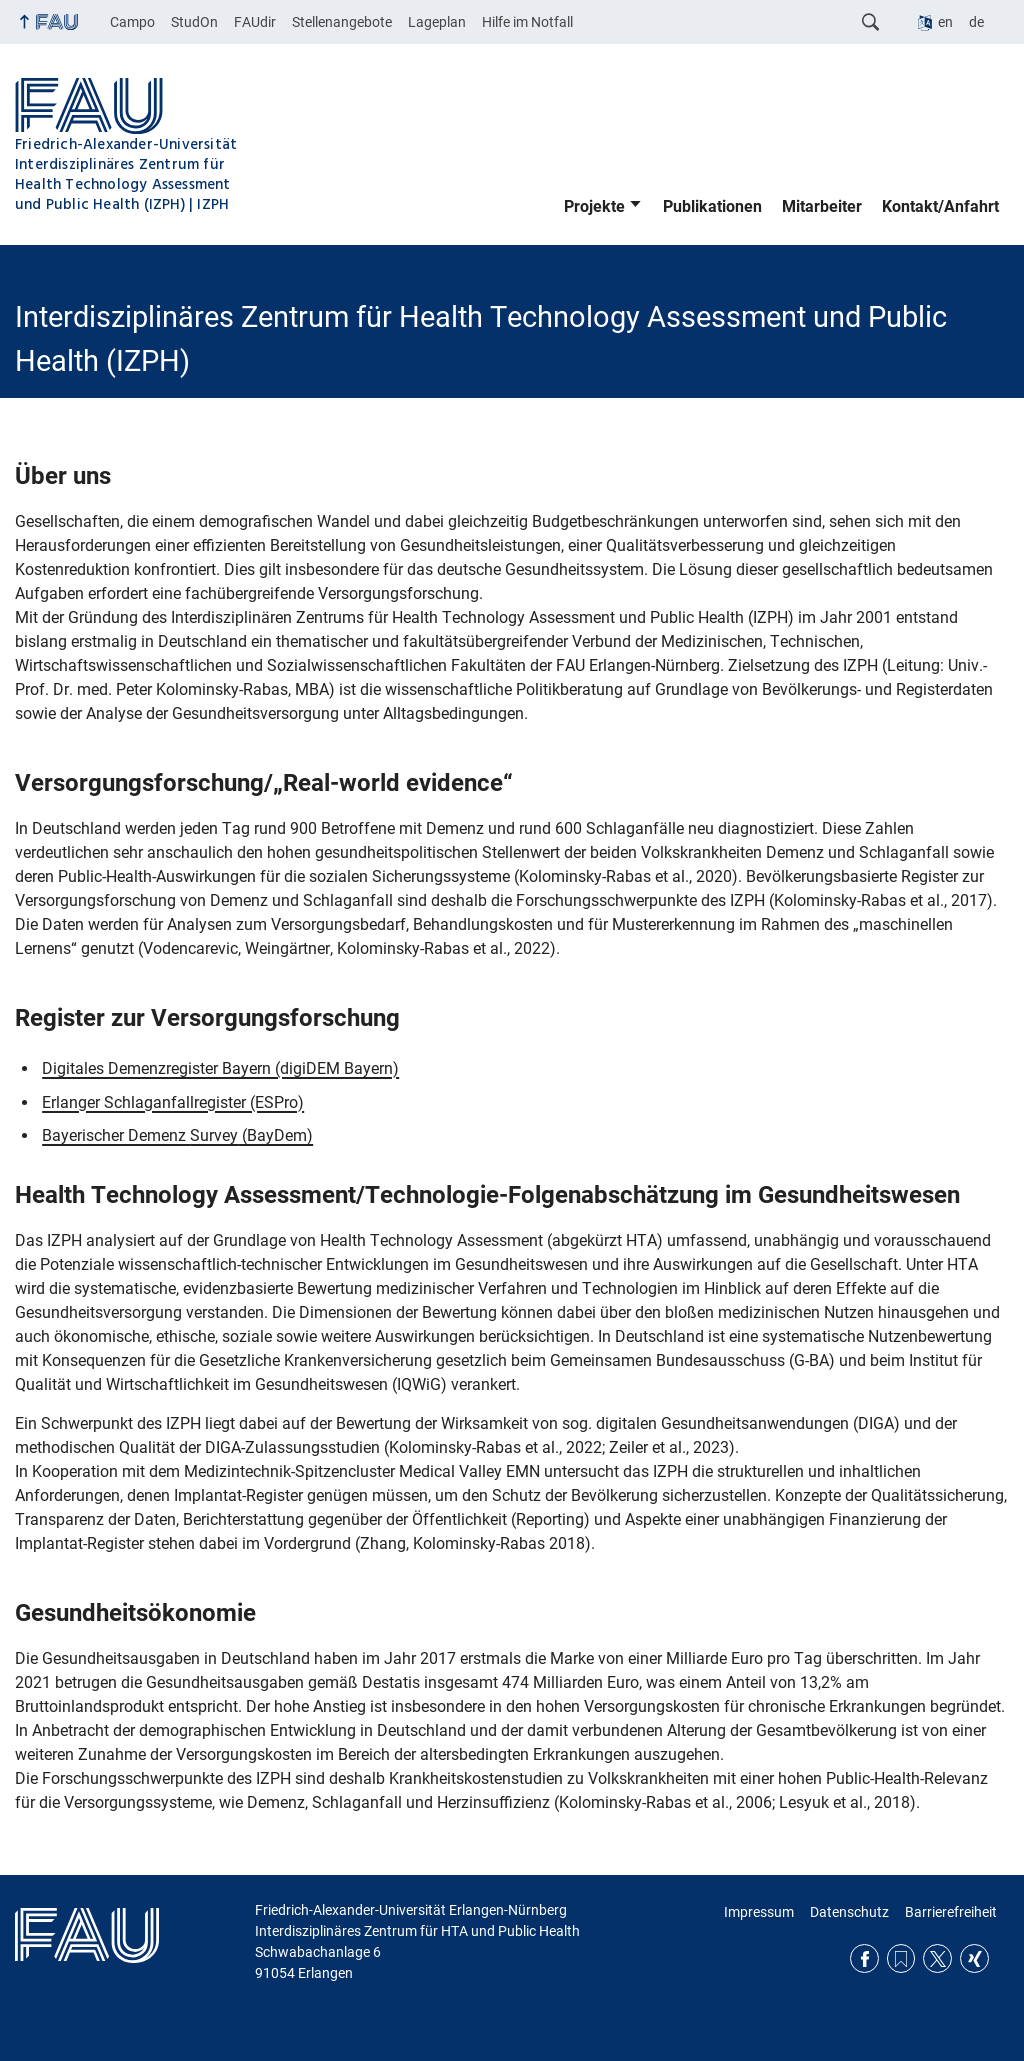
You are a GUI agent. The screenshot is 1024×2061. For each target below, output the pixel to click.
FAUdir (255, 22)
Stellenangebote (342, 22)
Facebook (864, 1958)
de (976, 22)
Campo (132, 22)
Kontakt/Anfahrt (940, 206)
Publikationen (712, 206)
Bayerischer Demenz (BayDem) (177, 1135)
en (945, 22)
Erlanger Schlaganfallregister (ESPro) (173, 1102)
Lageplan (437, 22)
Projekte (594, 206)
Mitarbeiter (822, 206)
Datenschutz (849, 1912)
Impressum (759, 1912)
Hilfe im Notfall (527, 22)
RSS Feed (901, 1958)
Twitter (937, 1958)
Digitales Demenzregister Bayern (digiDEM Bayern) (220, 1068)
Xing (974, 1958)
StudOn (194, 22)
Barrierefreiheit (951, 1912)
